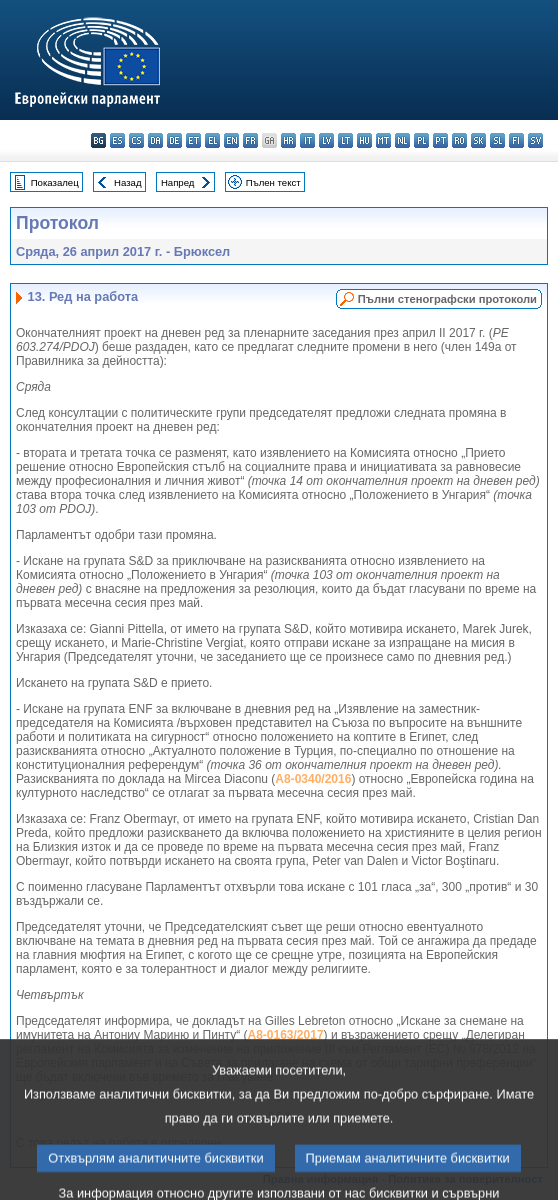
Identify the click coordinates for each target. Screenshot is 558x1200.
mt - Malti (383, 140)
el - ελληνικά (212, 140)
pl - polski (421, 140)
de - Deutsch (174, 140)
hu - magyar (364, 140)
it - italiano (307, 140)
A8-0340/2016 (313, 779)
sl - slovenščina (497, 140)
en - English (231, 140)
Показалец (55, 182)
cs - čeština (136, 140)
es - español (117, 140)
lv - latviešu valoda (326, 140)
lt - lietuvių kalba (345, 140)
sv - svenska (535, 140)
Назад (128, 182)
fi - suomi (516, 140)
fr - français (250, 140)
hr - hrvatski (288, 140)
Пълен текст (273, 182)
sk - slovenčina (478, 140)
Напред (178, 182)
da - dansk (155, 140)
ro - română (459, 140)
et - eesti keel (193, 140)
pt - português (440, 140)
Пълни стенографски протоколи (447, 299)
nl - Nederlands (402, 140)
